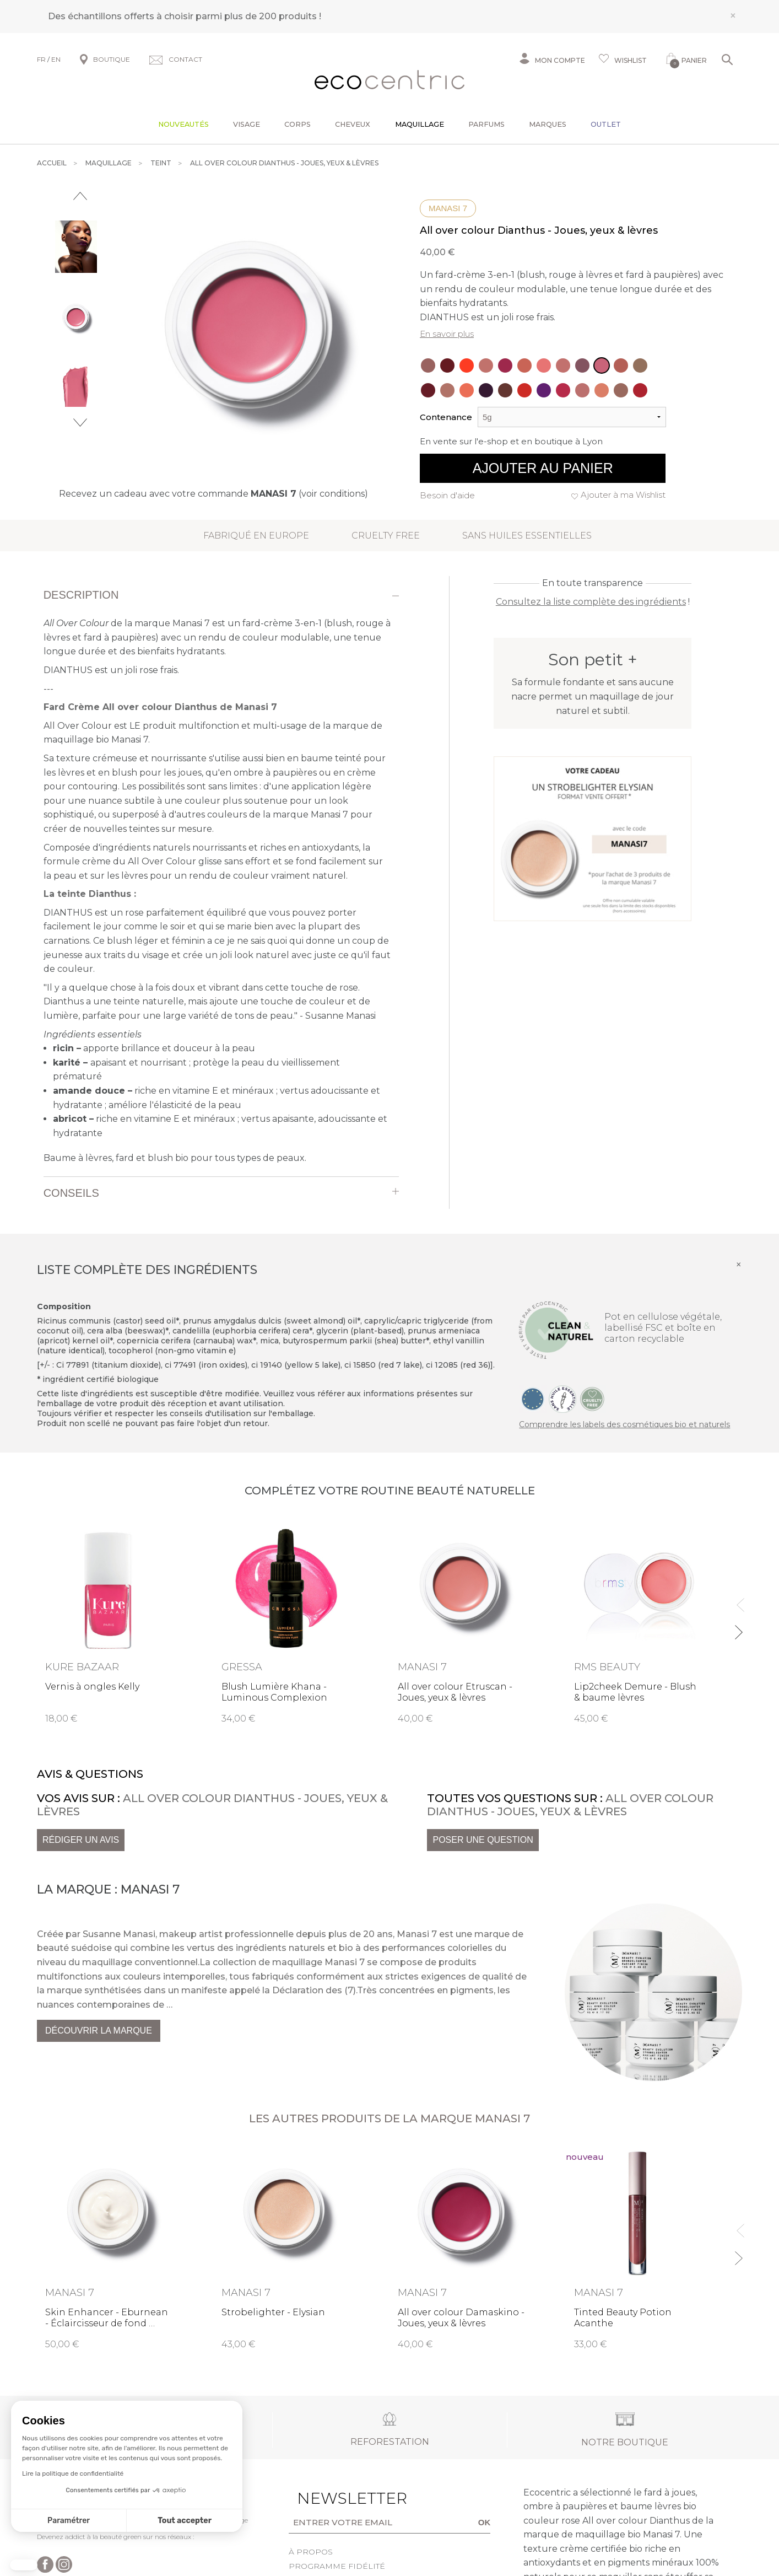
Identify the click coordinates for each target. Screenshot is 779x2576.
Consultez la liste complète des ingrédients (591, 601)
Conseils (71, 1193)
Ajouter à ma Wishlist (623, 495)
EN (56, 59)
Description (81, 595)
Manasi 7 (448, 208)
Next (80, 422)
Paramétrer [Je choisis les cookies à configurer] (68, 2520)
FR (41, 59)
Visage (246, 124)
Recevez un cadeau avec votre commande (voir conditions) (213, 493)
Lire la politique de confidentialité (72, 2473)
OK (484, 2522)
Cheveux (352, 124)
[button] (23, 2564)
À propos (311, 2552)
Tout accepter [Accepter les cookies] (185, 2520)
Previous (80, 196)
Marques (547, 124)
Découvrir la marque (98, 2030)
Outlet (606, 124)
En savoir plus (447, 334)
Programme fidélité (337, 2566)
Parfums (486, 124)
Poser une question (482, 1839)
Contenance (446, 417)
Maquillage (419, 124)
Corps (297, 124)
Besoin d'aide (447, 495)
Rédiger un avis (80, 1839)
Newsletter (335, 2498)
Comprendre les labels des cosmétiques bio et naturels (624, 1424)
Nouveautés (183, 124)
